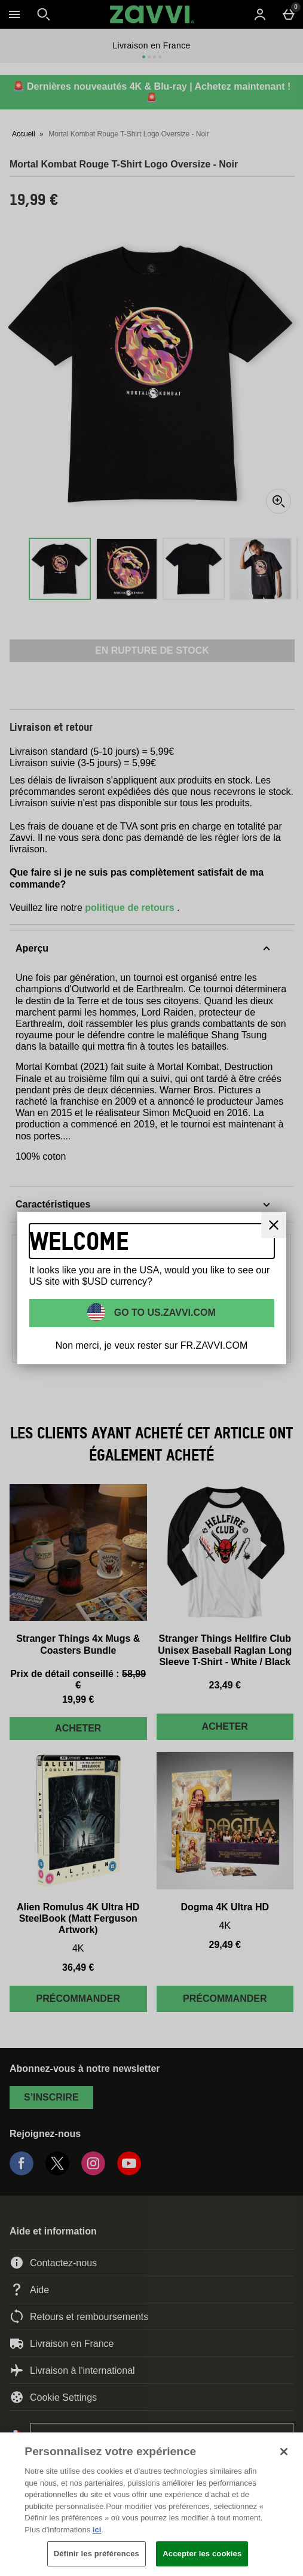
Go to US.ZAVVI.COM (163, 1312)
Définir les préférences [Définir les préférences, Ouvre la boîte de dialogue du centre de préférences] (96, 2553)
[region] (151, 2504)
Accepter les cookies (202, 2553)
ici (97, 2529)
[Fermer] (273, 1225)
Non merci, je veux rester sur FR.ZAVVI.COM (152, 1345)
